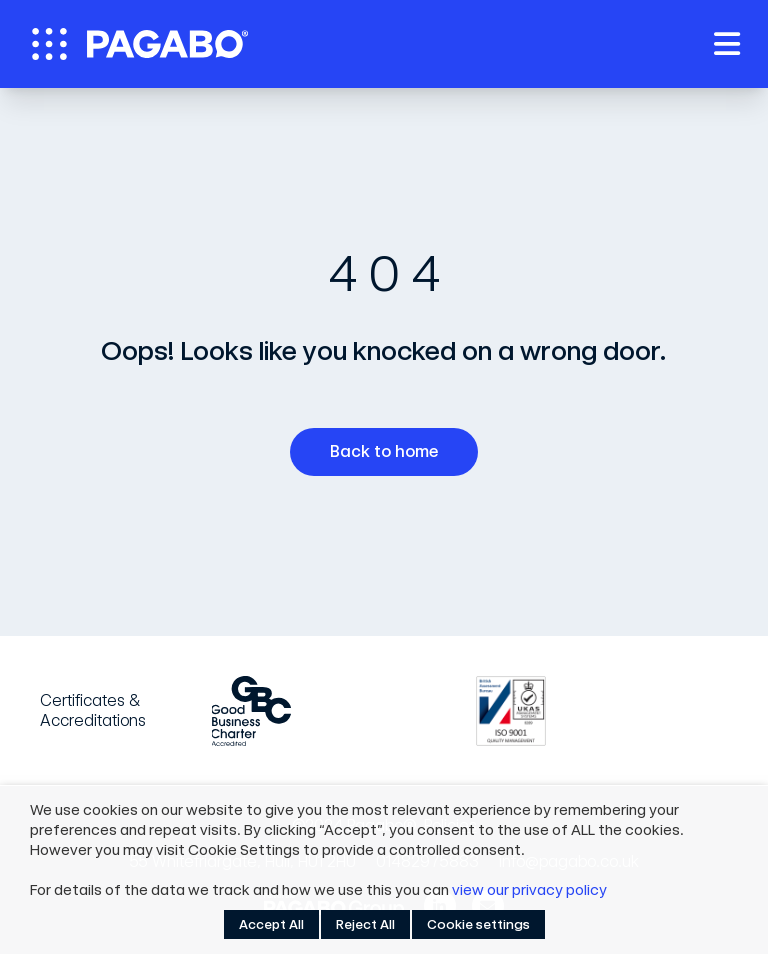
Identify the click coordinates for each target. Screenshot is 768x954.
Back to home (391, 452)
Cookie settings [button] (478, 924)
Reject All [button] (365, 924)
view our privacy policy (529, 890)
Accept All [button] (271, 924)
